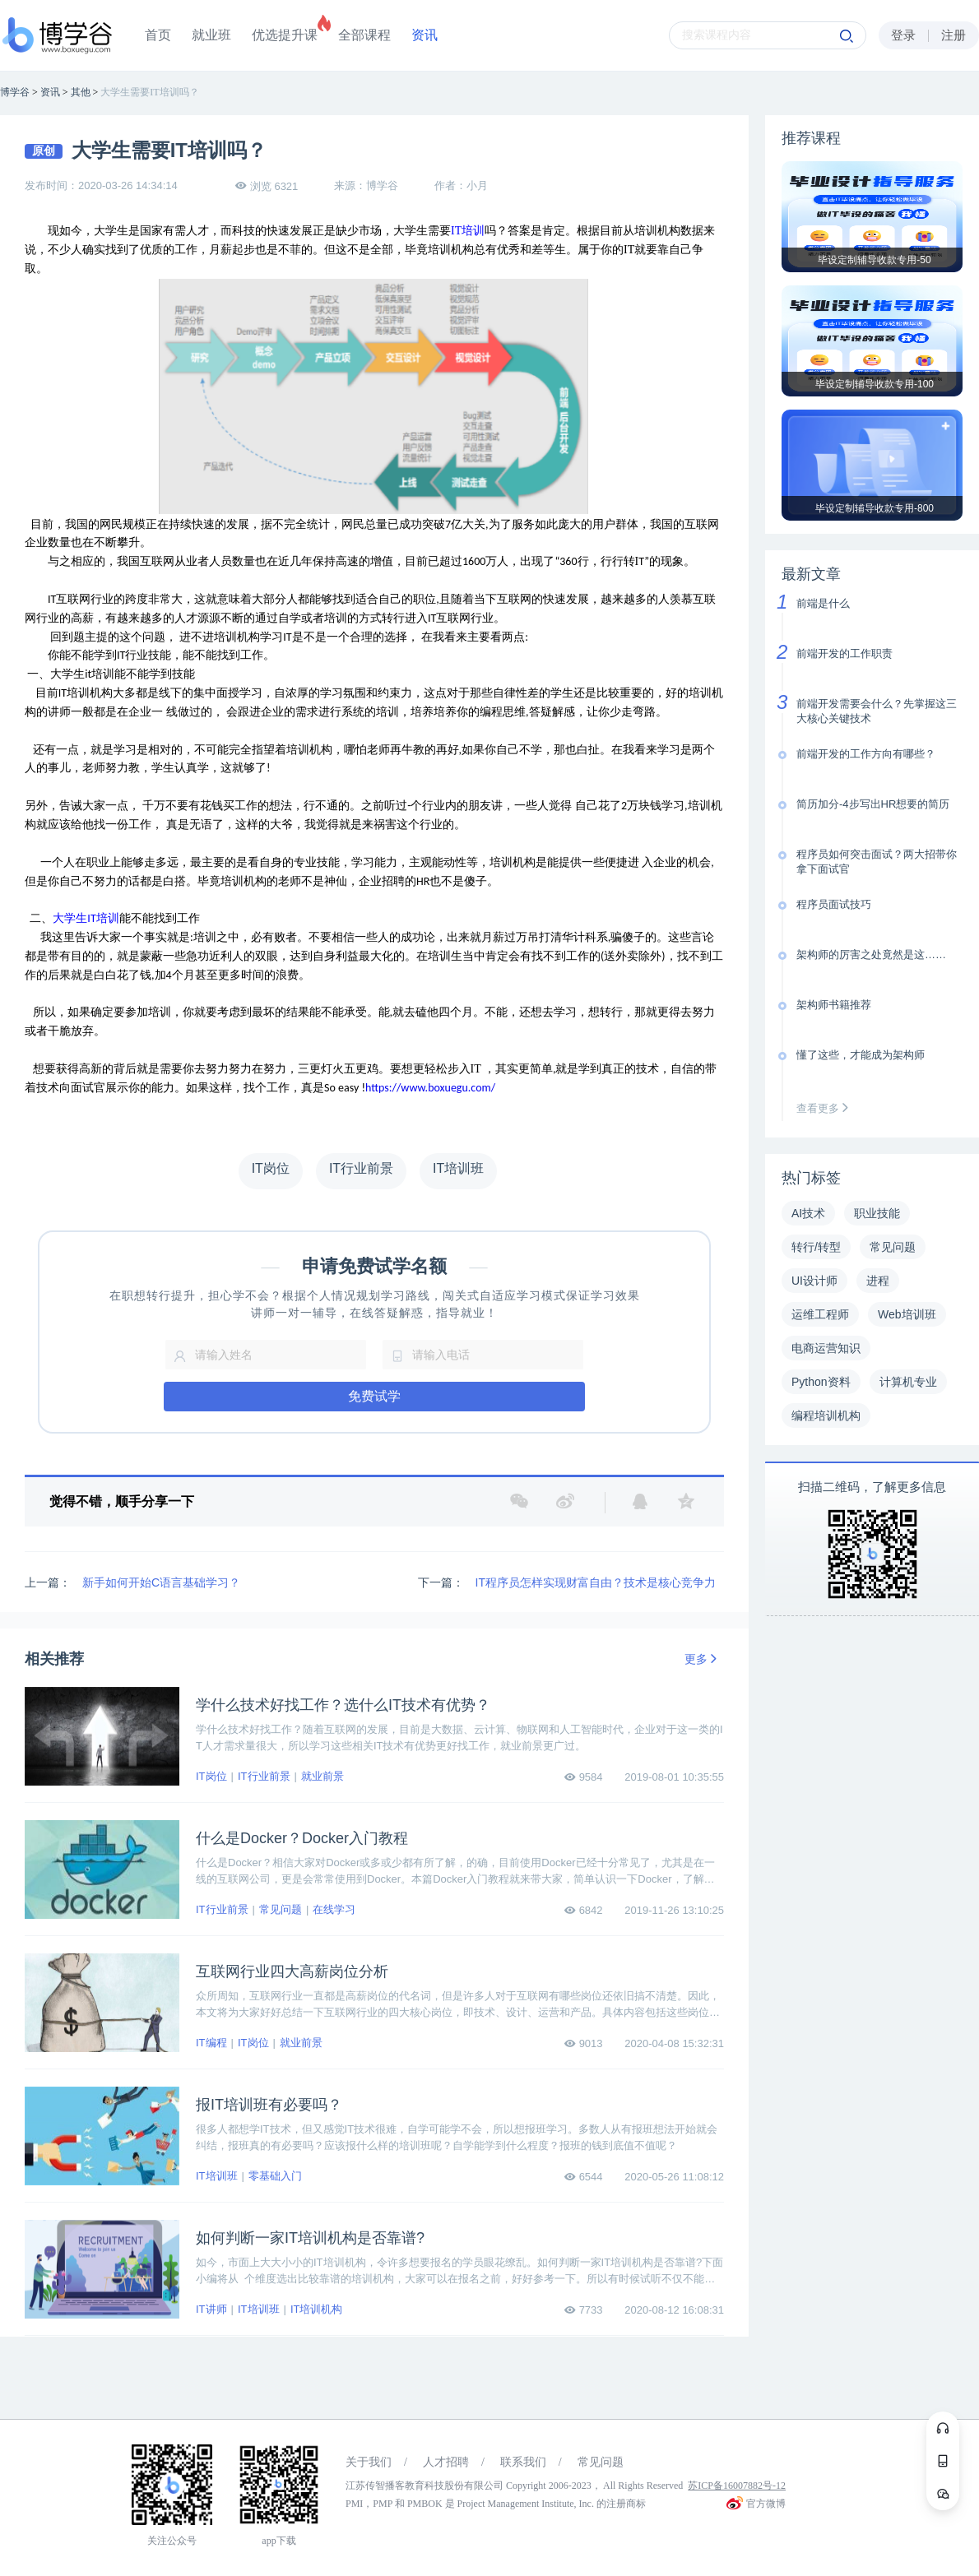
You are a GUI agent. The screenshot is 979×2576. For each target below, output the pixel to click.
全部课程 (364, 35)
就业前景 (322, 1776)
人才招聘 (446, 2462)
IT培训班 (217, 2176)
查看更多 (826, 1108)
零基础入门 (275, 2176)
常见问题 (280, 1909)
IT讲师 (211, 2309)
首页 (158, 35)
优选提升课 (285, 35)
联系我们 (523, 2462)
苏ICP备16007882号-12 (737, 2485)
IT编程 (211, 2042)
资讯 (424, 35)
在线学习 (334, 1909)
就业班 (211, 35)
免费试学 (374, 1396)
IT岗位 (211, 1776)
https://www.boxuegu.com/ (430, 1088)
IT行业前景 (264, 1776)
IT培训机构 (316, 2309)
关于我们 (369, 2462)
